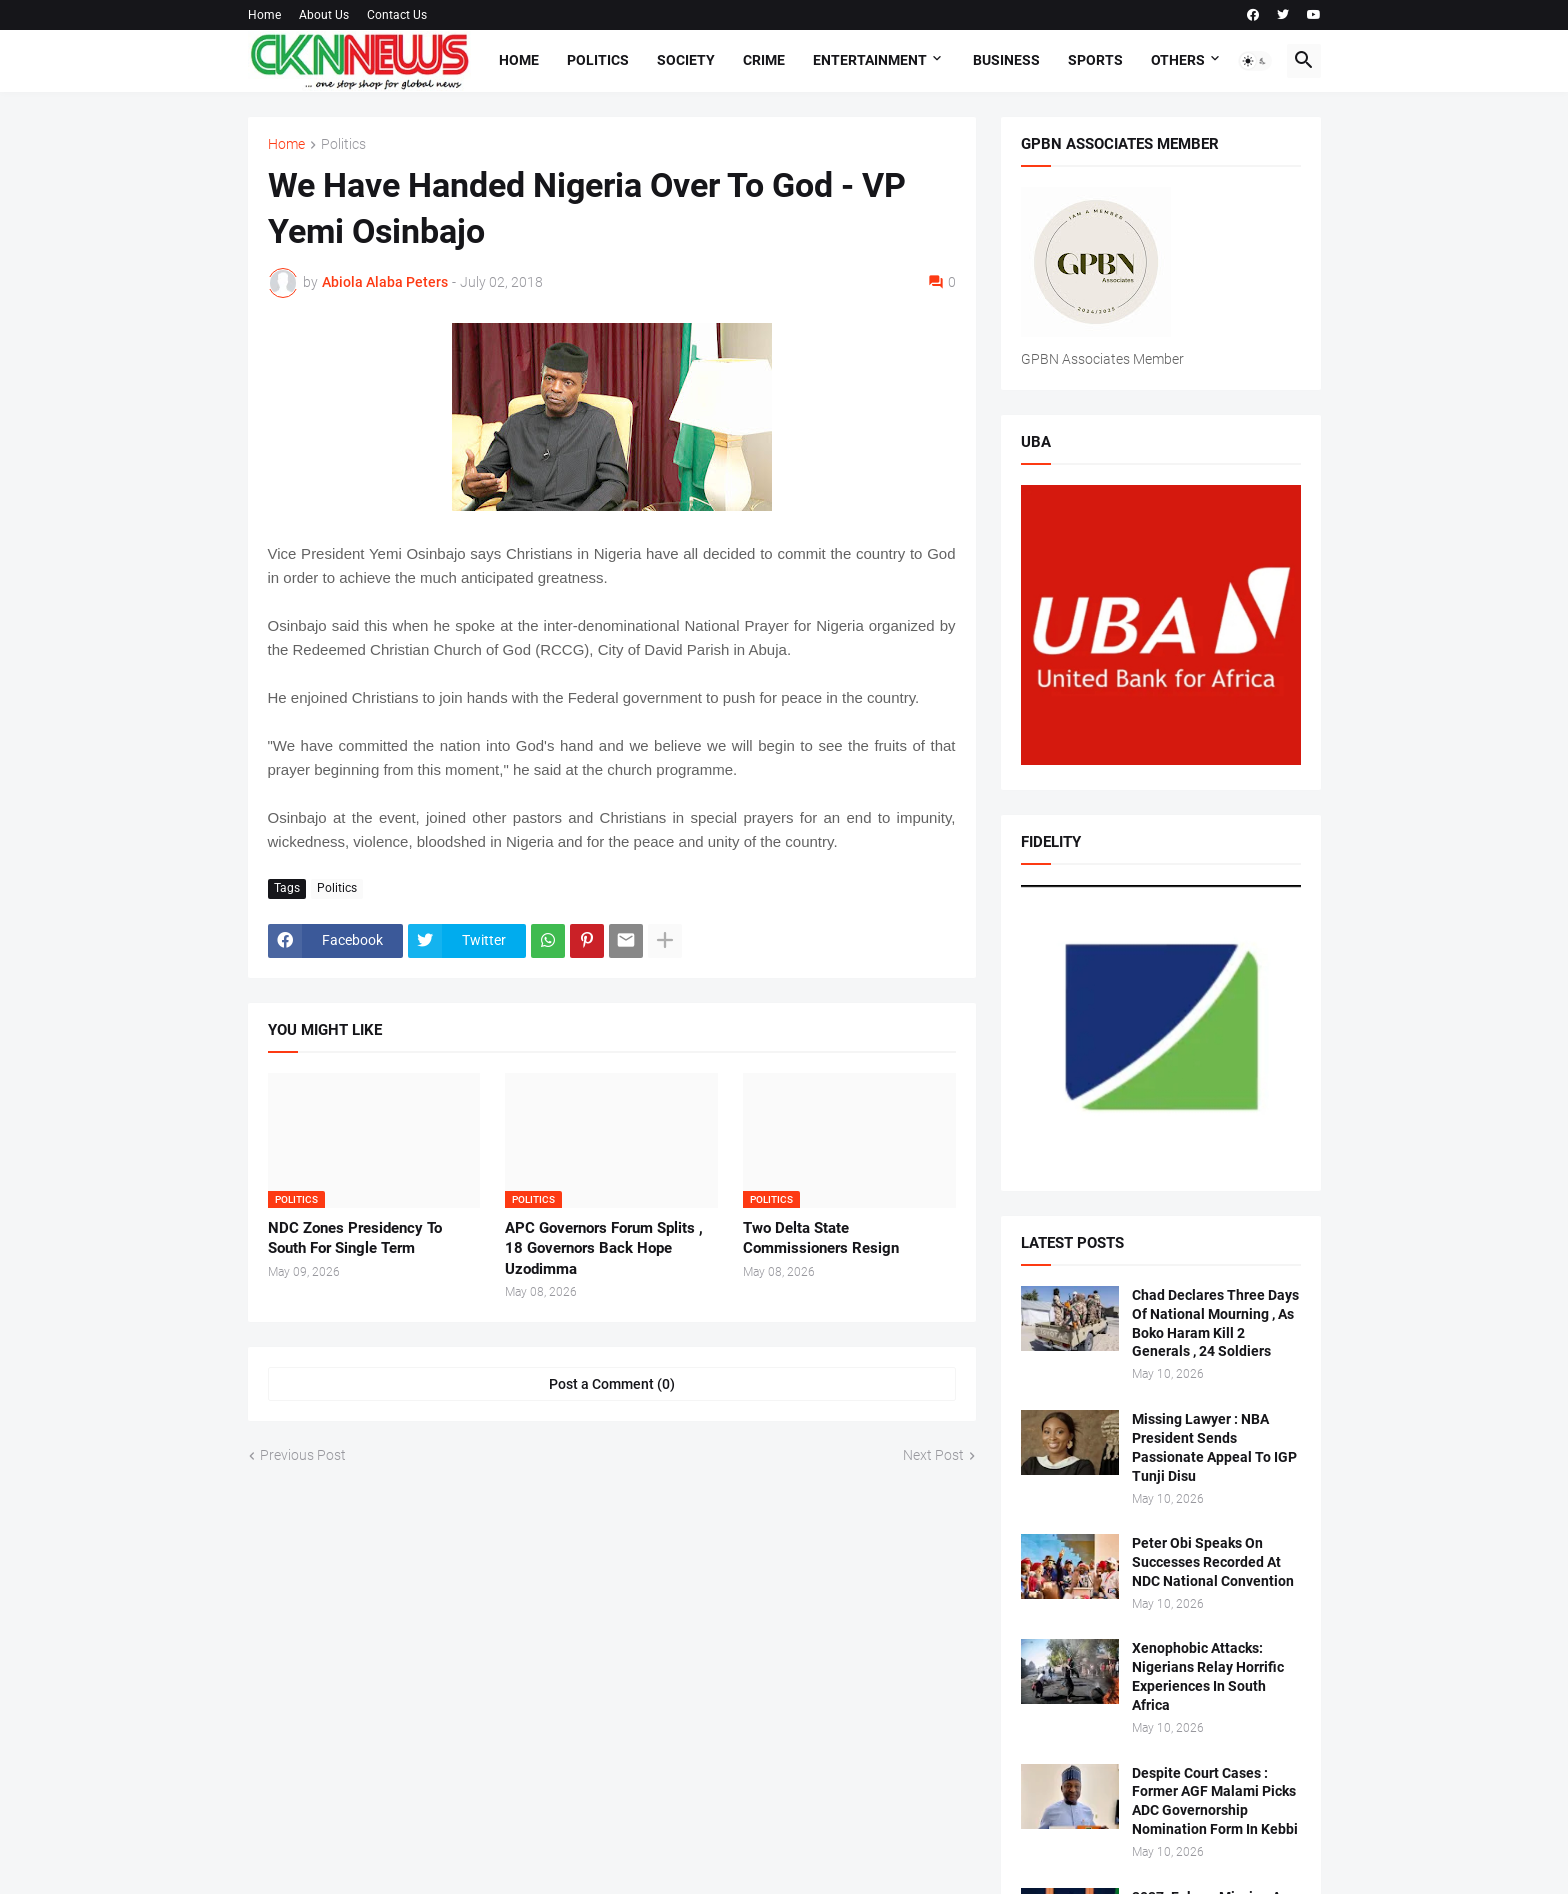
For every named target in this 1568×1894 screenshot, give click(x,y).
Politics (598, 60)
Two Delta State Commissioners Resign (821, 1238)
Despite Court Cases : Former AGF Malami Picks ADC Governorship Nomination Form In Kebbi (1215, 1801)
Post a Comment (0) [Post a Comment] (612, 1384)
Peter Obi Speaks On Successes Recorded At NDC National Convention (1213, 1562)
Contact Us (397, 15)
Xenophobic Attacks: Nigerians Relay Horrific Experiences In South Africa (1208, 1676)
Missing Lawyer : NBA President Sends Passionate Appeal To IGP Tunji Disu (1214, 1447)
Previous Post (303, 1455)
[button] (1255, 61)
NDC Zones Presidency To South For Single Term (355, 1238)
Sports (1095, 60)
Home (264, 15)
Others (1178, 60)
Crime (764, 60)
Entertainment (870, 60)
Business (1006, 60)
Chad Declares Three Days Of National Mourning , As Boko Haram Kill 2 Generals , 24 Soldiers (1215, 1323)
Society (686, 60)
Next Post (933, 1455)
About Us (324, 15)
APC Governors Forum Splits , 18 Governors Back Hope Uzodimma (604, 1248)
